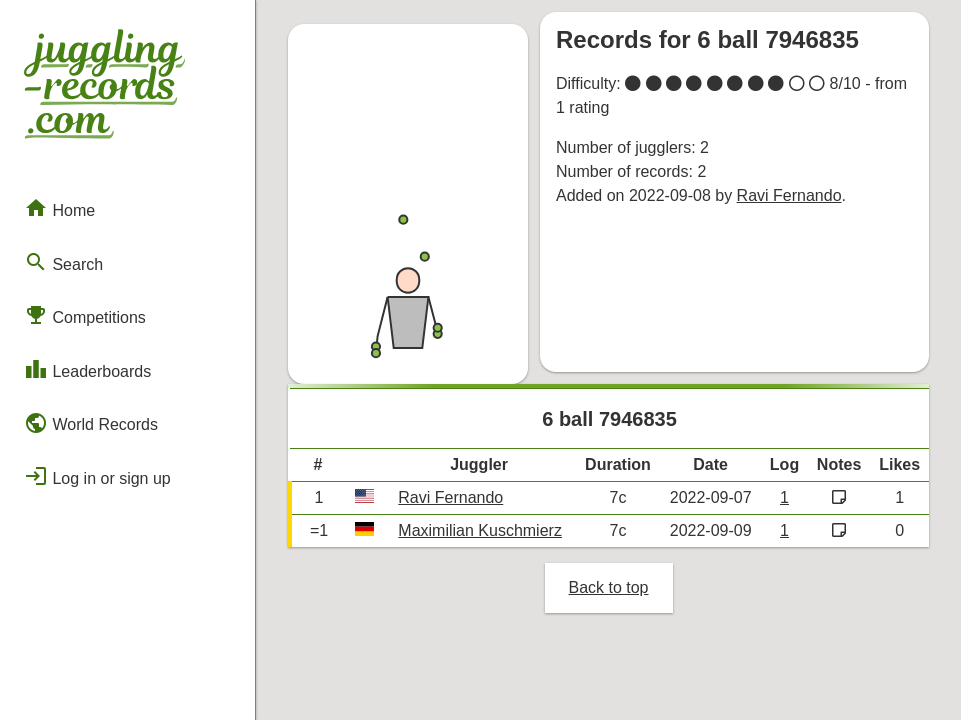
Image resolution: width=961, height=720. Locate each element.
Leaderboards (87, 369)
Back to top (608, 587)
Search (63, 262)
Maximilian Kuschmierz (480, 530)
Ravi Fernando (789, 195)
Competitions (85, 315)
